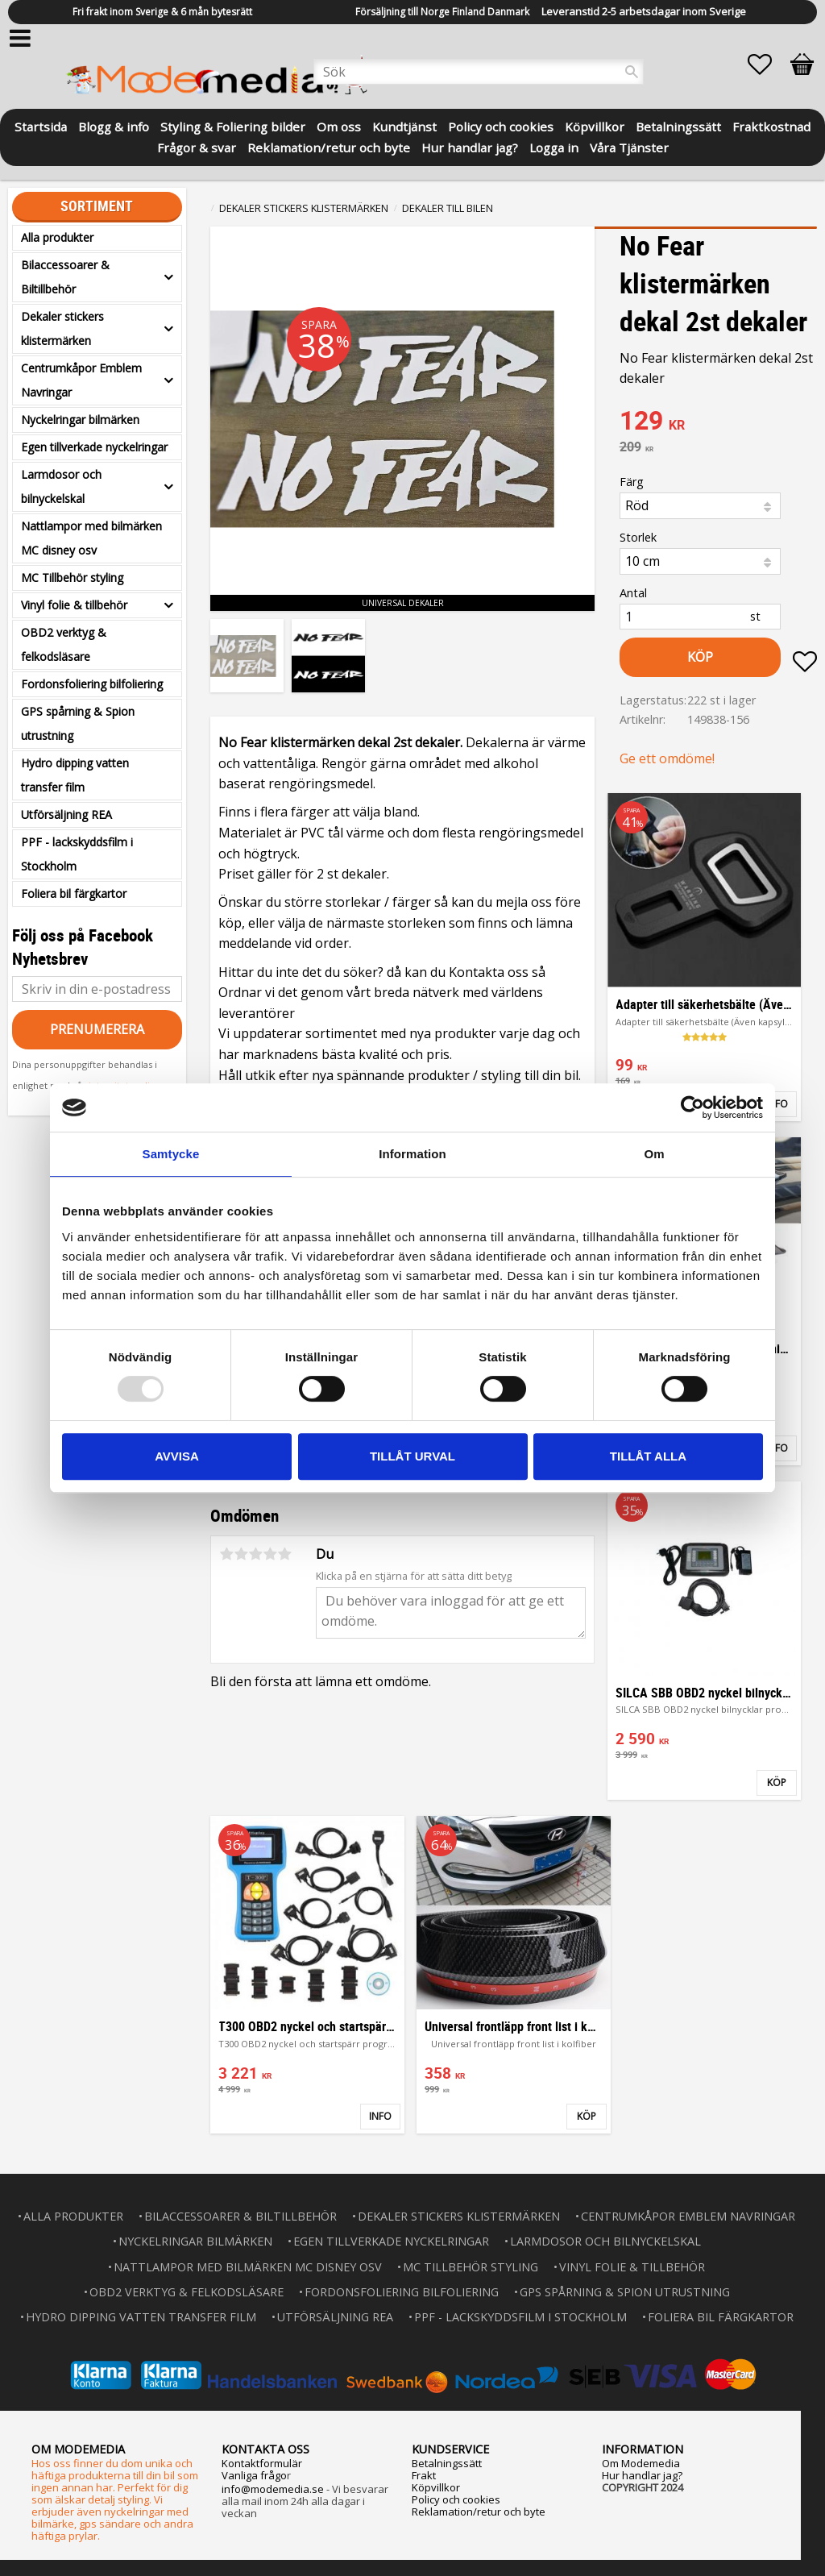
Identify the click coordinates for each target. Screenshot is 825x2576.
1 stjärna (226, 1554)
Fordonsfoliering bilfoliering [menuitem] (92, 684)
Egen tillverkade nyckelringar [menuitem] (94, 447)
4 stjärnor (270, 1554)
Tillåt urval (412, 1456)
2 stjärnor (241, 1554)
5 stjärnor (284, 1554)
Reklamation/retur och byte (478, 2511)
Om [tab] (654, 1154)
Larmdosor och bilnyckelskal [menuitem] (61, 486)
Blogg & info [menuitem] (113, 125)
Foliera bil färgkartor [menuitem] (73, 893)
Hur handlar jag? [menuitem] (469, 146)
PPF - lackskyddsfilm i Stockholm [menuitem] (77, 854)
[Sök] (632, 72)
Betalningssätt (447, 2463)
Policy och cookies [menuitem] (500, 125)
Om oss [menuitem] (339, 125)
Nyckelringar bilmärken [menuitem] (80, 419)
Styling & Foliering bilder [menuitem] (232, 125)
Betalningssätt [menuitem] (678, 125)
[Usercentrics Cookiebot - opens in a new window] (692, 1107)
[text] (718, 422)
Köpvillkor (436, 2487)
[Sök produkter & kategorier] (478, 72)
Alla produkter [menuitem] (57, 237)
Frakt (424, 2475)
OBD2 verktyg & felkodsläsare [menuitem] (63, 644)
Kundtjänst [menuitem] (404, 125)
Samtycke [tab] (171, 1154)
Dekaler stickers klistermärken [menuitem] (62, 328)
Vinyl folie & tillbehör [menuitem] (74, 605)
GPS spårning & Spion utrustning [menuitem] (78, 723)
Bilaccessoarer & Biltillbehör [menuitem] (65, 277)
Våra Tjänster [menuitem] (629, 146)
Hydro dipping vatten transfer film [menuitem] (75, 775)
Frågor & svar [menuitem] (196, 146)
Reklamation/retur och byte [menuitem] (328, 146)
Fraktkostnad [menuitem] (771, 125)
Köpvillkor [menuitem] (594, 125)
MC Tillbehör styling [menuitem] (72, 577)
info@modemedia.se (273, 2489)
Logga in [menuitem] (553, 146)
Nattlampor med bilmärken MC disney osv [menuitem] (91, 538)
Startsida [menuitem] (41, 125)
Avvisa (177, 1456)
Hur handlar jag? (642, 2475)
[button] (768, 64)
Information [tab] (412, 1154)
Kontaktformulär (262, 2463)
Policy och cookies (456, 2499)
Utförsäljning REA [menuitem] (66, 814)
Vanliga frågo (254, 2475)
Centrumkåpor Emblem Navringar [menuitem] (81, 380)
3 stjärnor (255, 1554)
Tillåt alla (648, 1456)
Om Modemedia (641, 2463)
